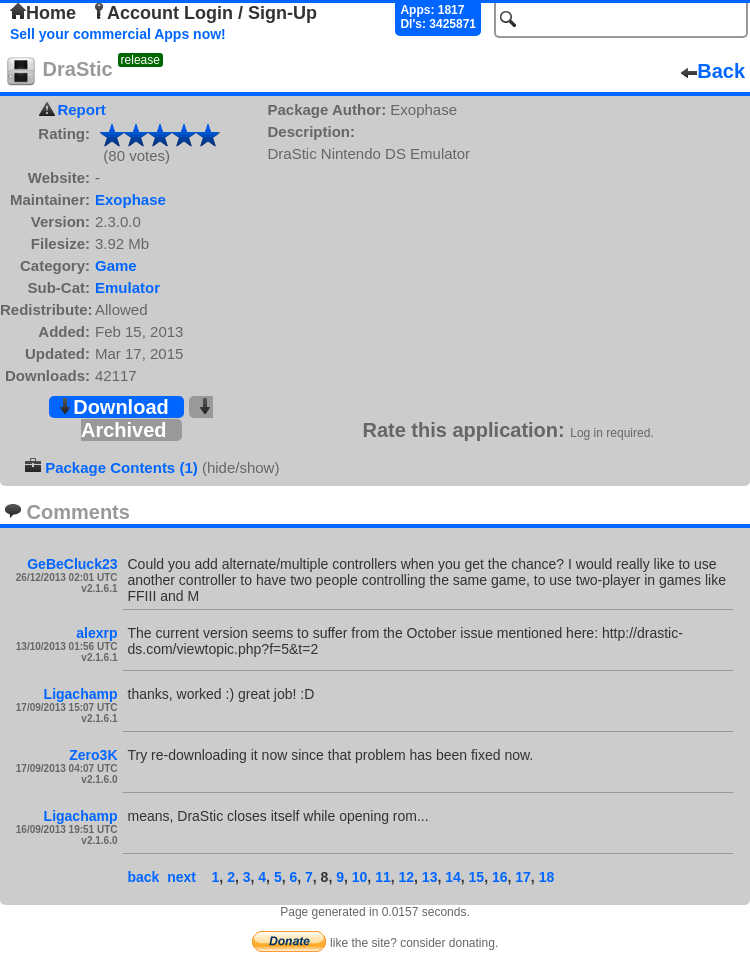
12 (406, 877)
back (144, 877)
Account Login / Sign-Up (204, 13)
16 (500, 877)
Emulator (127, 287)
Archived (147, 419)
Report (81, 109)
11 (383, 877)
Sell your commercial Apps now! (118, 34)
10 (360, 877)
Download (113, 407)
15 (477, 877)
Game (116, 265)
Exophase (130, 199)
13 (430, 877)
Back (713, 71)
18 (547, 877)
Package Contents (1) (121, 467)
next (181, 877)
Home (43, 13)
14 (453, 877)
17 (523, 877)
